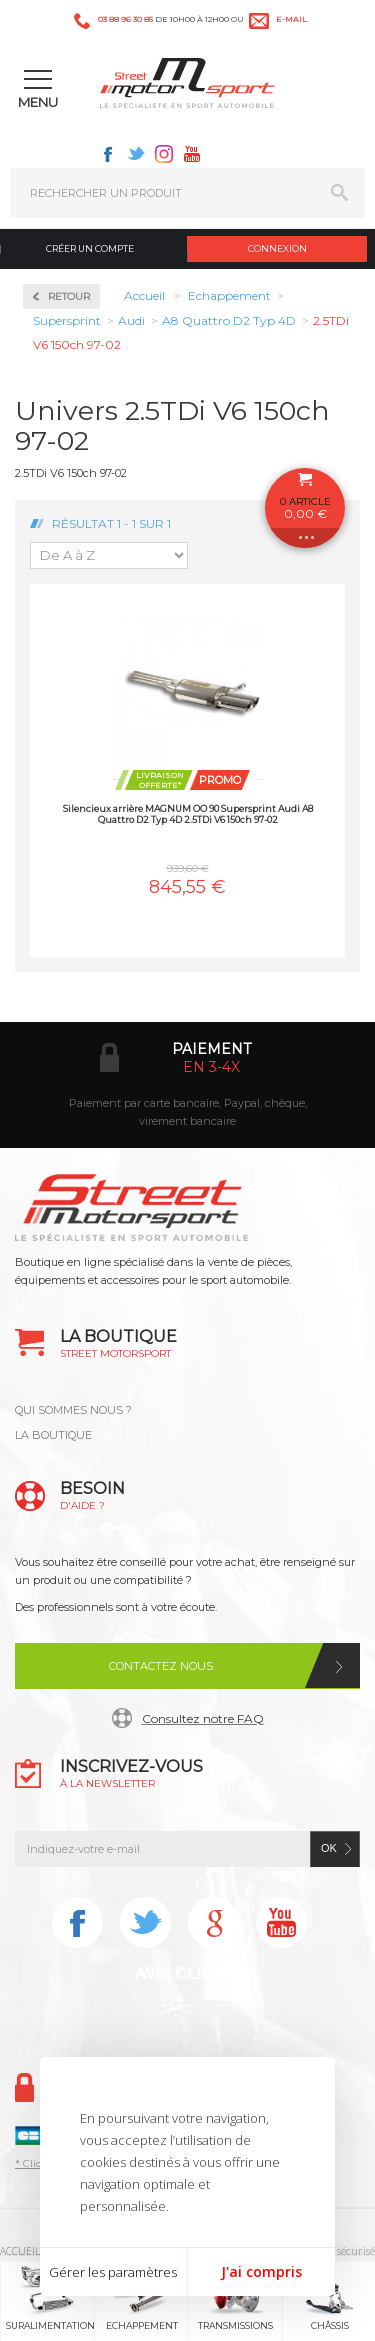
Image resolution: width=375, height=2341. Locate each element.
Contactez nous (161, 1666)
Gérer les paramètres (113, 2272)
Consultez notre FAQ (203, 1718)
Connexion (277, 248)
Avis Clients (189, 1973)
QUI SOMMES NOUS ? (73, 1410)
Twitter (136, 154)
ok (329, 1848)
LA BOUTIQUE (53, 1435)
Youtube (192, 154)
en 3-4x (211, 1067)
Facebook (108, 154)
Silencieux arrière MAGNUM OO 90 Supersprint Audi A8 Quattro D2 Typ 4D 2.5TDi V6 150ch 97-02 (188, 814)
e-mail (291, 19)
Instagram (164, 154)
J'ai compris (261, 2271)
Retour (69, 296)
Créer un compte (90, 248)
